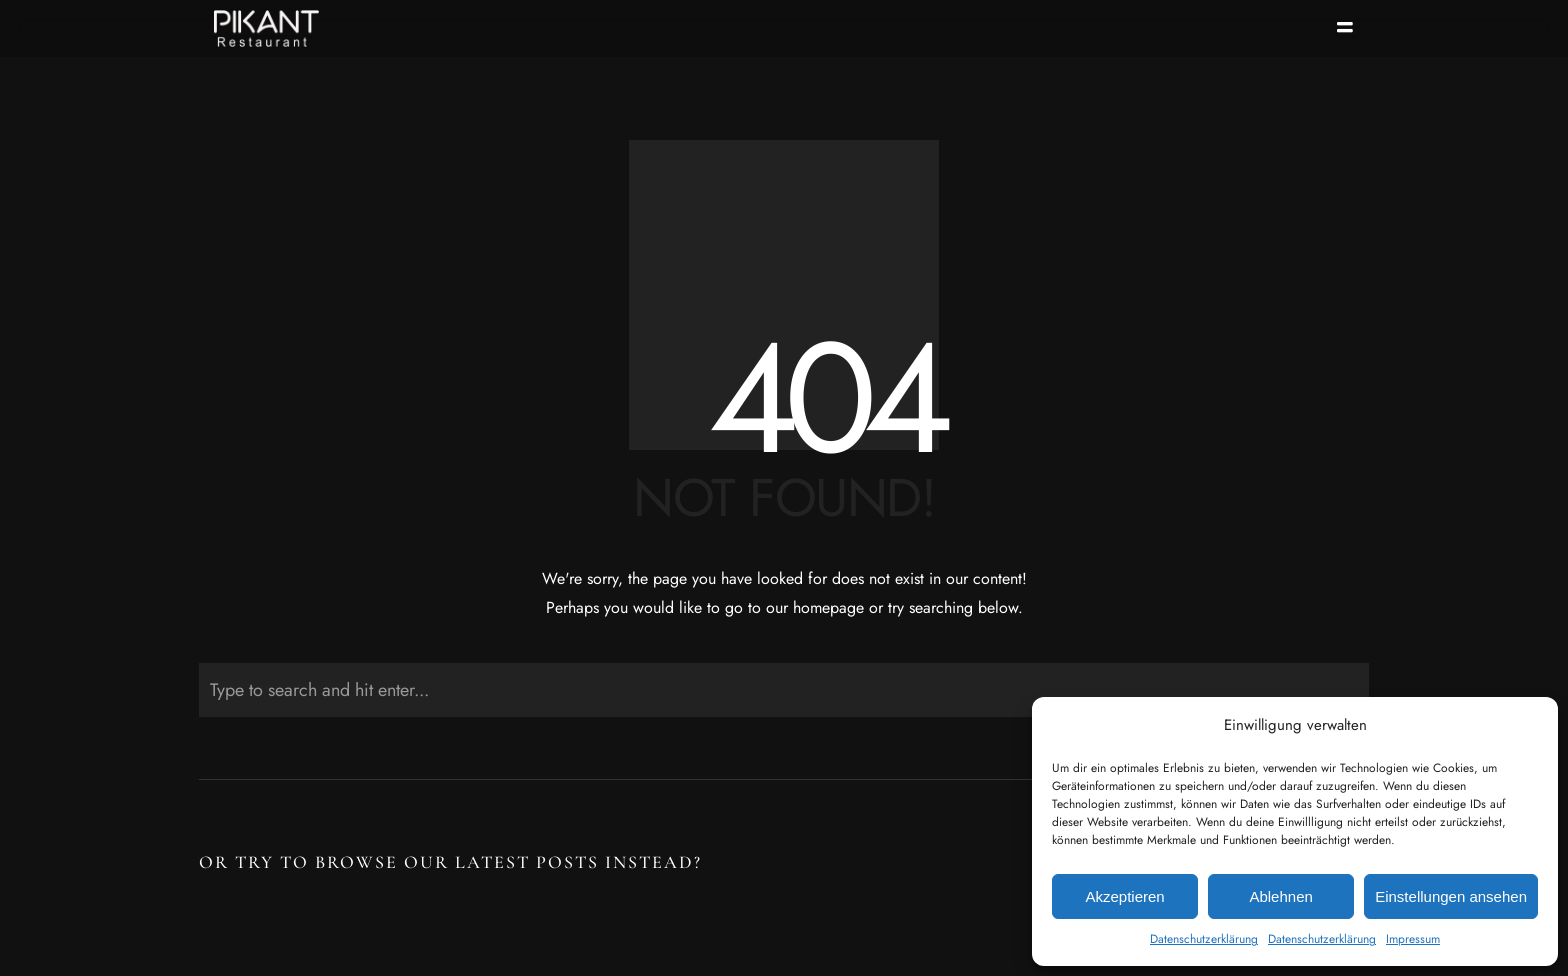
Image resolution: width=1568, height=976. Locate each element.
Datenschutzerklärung (1204, 939)
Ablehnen (1280, 896)
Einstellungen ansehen (1451, 896)
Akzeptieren (1124, 896)
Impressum (1413, 939)
